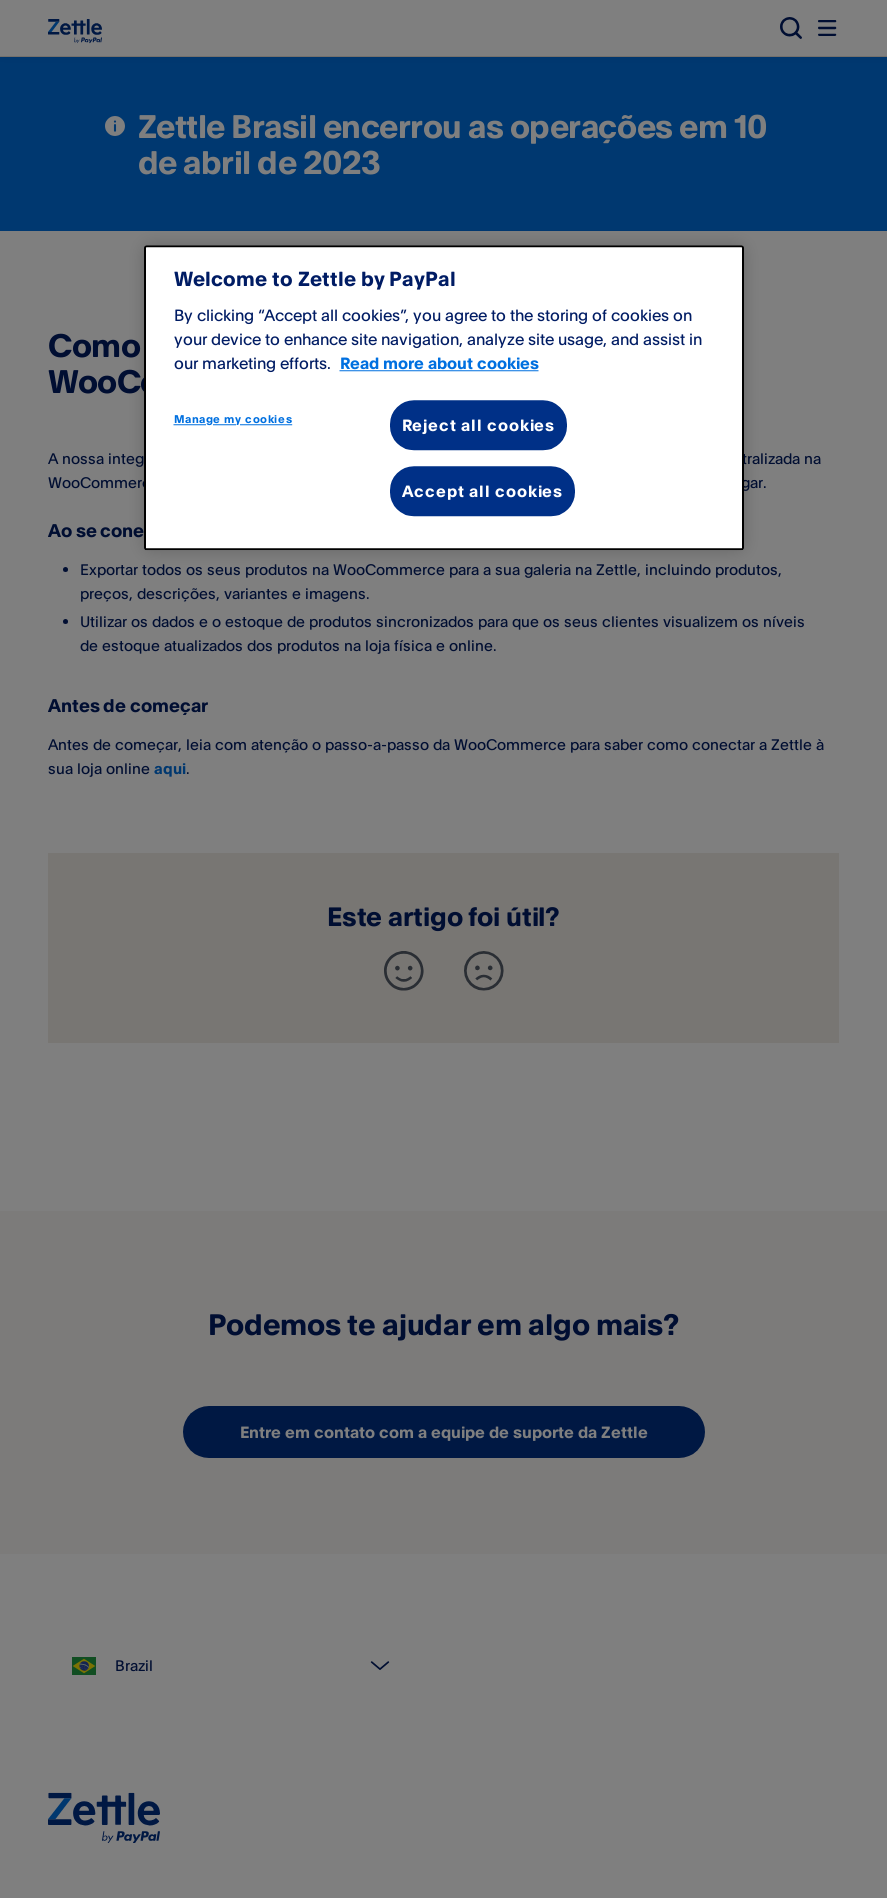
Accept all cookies (482, 491)
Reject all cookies (478, 425)
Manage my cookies (233, 419)
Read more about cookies (439, 363)
